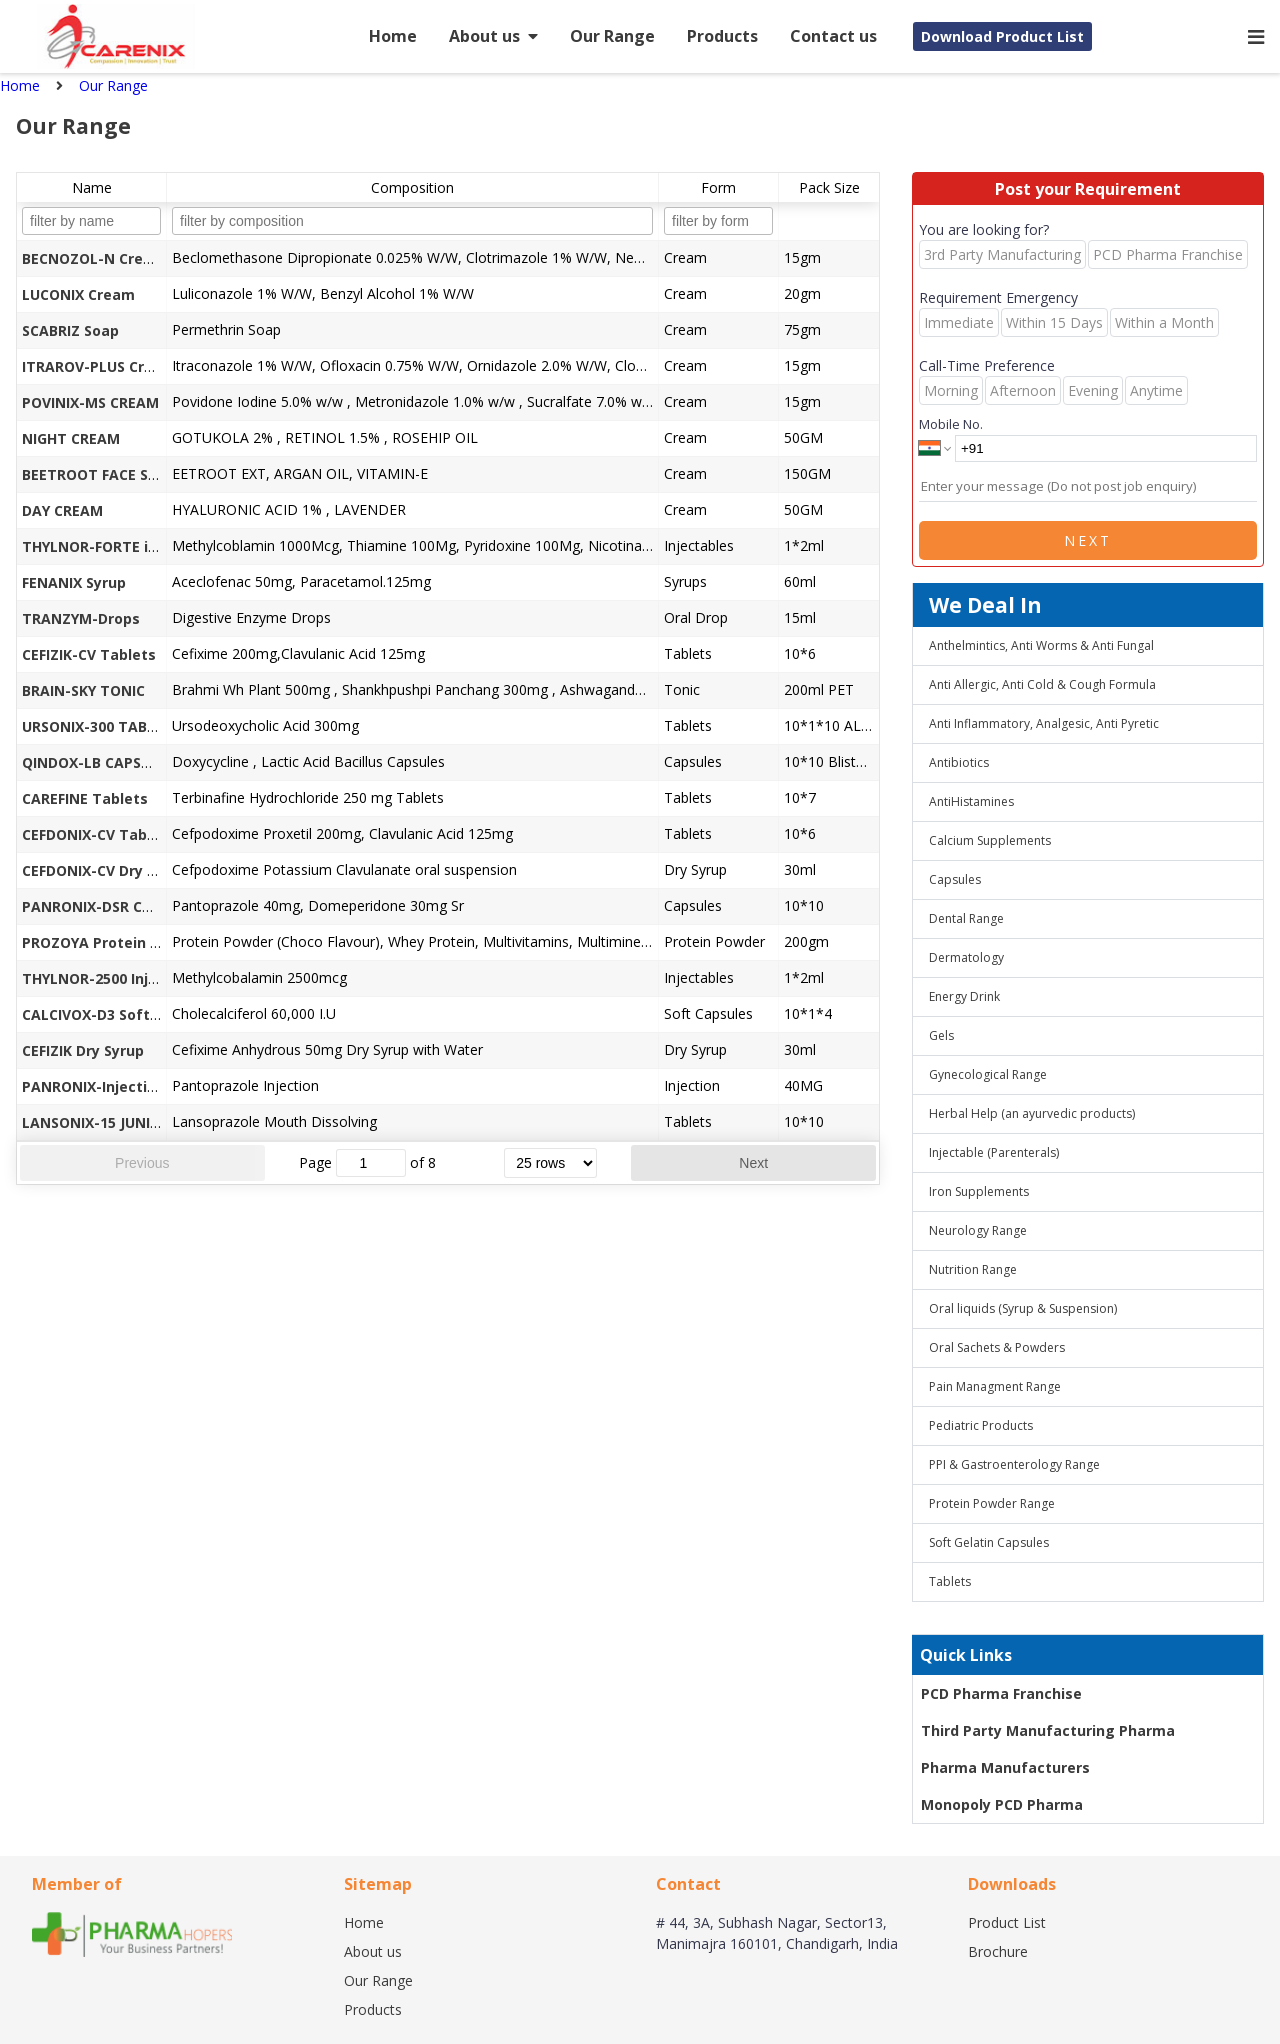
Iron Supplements (979, 1191)
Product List (1007, 1922)
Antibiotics (959, 762)
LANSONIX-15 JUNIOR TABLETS (129, 1122)
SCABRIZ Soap (70, 330)
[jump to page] (371, 1163)
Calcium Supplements (990, 840)
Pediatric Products (981, 1425)
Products (722, 36)
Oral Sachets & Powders (997, 1347)
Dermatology (966, 957)
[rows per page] (550, 1163)
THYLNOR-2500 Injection (108, 978)
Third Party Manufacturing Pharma (1048, 1730)
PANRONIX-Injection (93, 1086)
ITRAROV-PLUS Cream (99, 366)
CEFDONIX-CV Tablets (98, 834)
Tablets (950, 1581)
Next (753, 1163)
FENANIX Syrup (74, 582)
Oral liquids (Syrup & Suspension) (1023, 1308)
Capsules (955, 879)
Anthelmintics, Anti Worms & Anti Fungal (1041, 645)
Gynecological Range (988, 1074)
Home (393, 36)
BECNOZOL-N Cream (94, 258)
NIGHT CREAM (71, 438)
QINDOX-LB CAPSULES (98, 762)
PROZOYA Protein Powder (113, 942)
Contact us (833, 36)
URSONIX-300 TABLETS (101, 726)
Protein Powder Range (992, 1503)
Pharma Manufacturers (1005, 1767)
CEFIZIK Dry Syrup (83, 1050)
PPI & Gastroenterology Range (1014, 1464)
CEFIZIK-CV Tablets (89, 654)
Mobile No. (951, 424)
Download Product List (1002, 36)
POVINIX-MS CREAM (90, 402)
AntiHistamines (971, 801)
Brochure (998, 1951)
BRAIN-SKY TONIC (83, 690)
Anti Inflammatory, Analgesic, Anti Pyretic (1044, 723)
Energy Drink (964, 996)
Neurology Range (978, 1230)
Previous (142, 1163)
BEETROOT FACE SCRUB (103, 474)
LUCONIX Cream (78, 294)
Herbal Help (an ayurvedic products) (1032, 1113)
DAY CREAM (62, 510)
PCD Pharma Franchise (1001, 1693)
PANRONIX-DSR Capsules (110, 906)
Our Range (612, 36)
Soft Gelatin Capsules (989, 1542)
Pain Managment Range (995, 1386)
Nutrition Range (973, 1269)
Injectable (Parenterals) (994, 1152)
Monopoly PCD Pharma (1002, 1804)
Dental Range (966, 918)
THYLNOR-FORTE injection (114, 546)
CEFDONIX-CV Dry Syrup (104, 870)
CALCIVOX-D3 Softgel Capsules (132, 1014)
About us (493, 36)
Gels (941, 1035)
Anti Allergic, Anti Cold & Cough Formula (1042, 684)
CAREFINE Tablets (85, 798)
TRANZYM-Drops (81, 618)
